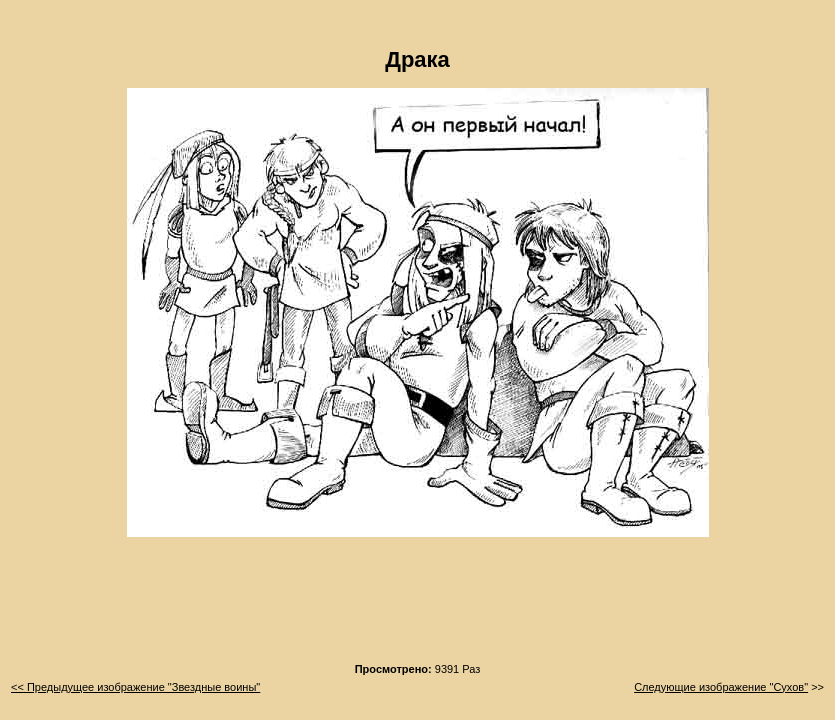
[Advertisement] (418, 606)
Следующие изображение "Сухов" (721, 687)
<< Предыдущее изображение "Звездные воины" (135, 687)
